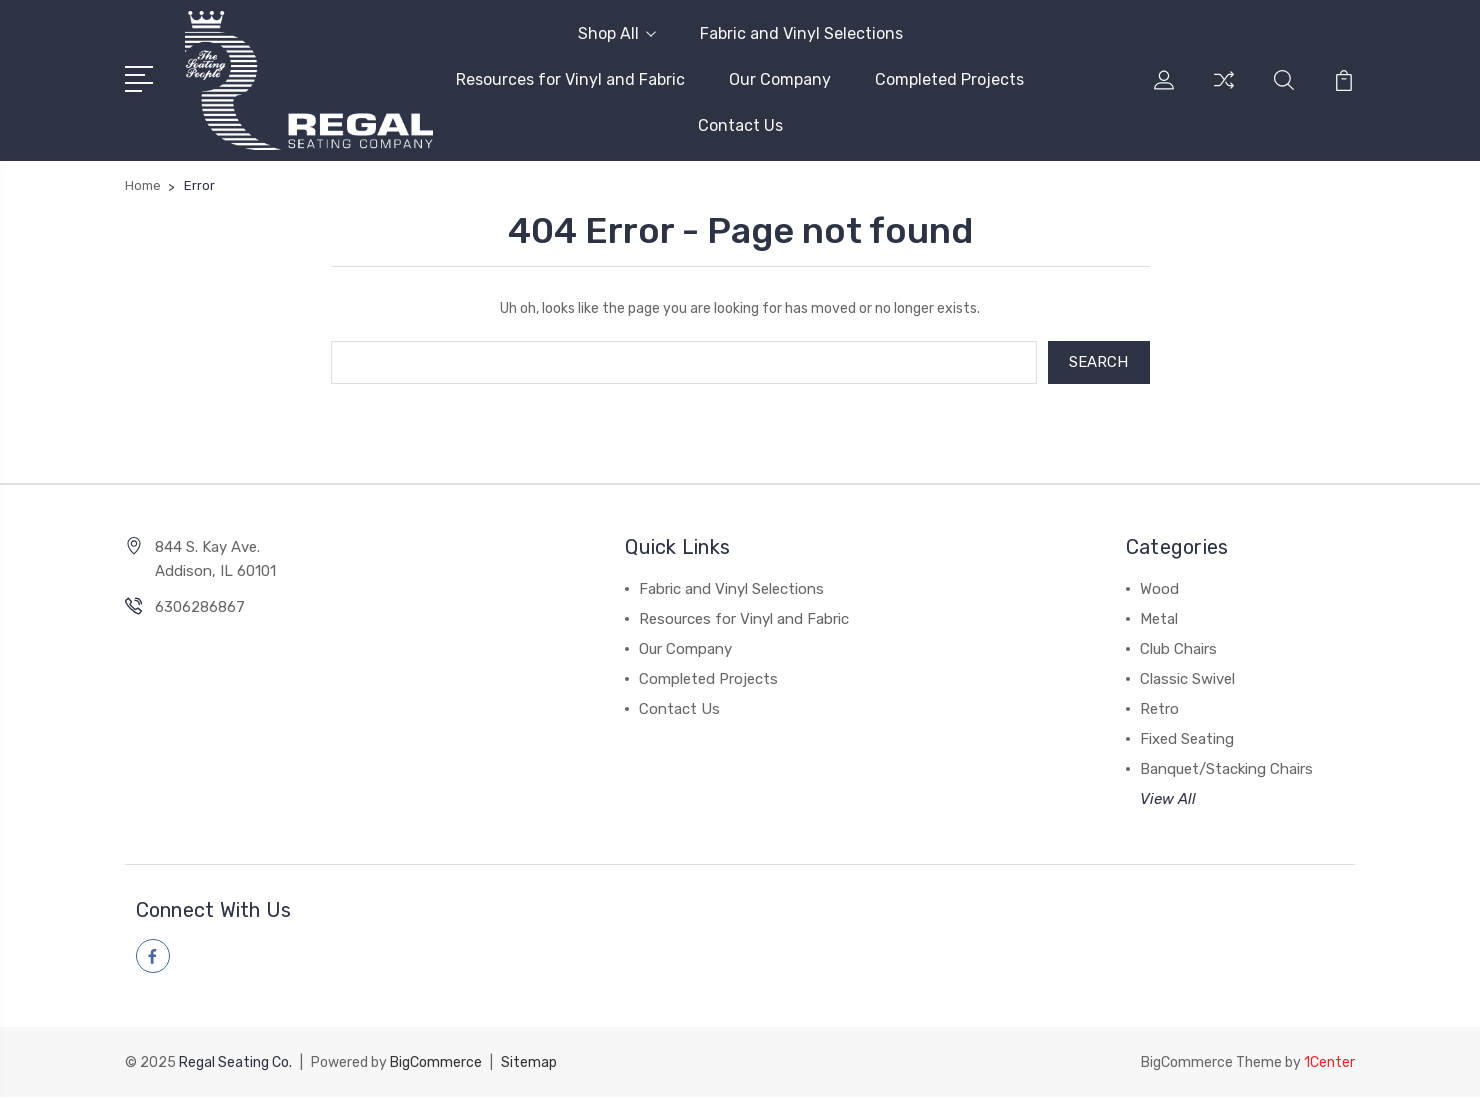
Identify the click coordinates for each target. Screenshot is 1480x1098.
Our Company (780, 79)
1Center (1329, 1063)
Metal (1159, 620)
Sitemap (529, 1063)
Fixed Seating (1187, 740)
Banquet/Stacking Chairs (1226, 770)
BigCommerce (436, 1063)
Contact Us (740, 125)
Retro (1159, 710)
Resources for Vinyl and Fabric (570, 79)
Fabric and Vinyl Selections (801, 33)
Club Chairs (1178, 650)
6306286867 (200, 608)
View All (1168, 800)
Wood (1159, 590)
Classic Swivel (1187, 680)
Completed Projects (949, 79)
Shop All (617, 33)
